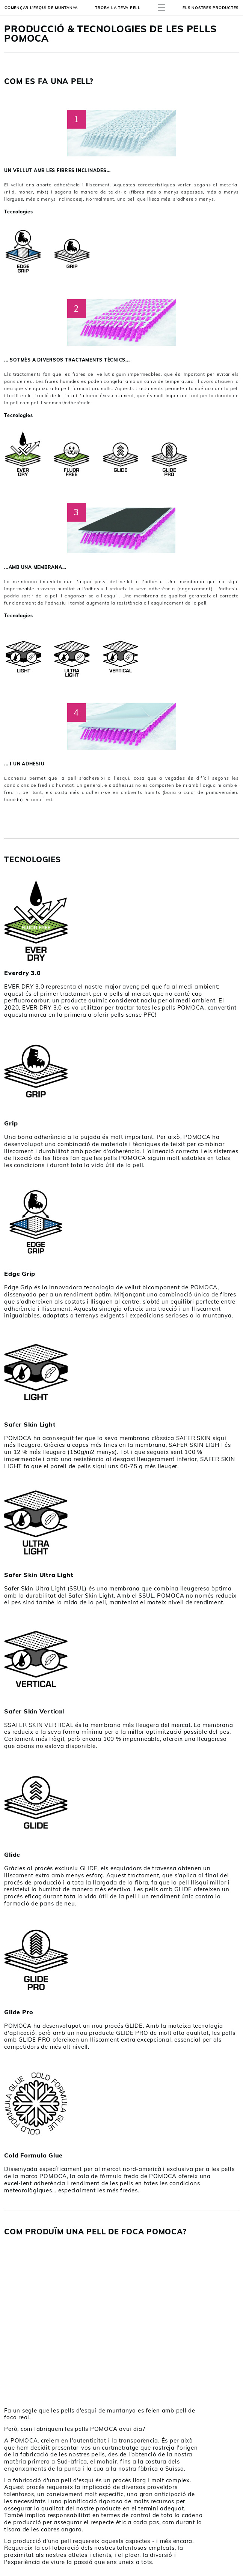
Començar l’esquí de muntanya (41, 7)
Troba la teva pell (117, 7)
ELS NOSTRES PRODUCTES (210, 7)
